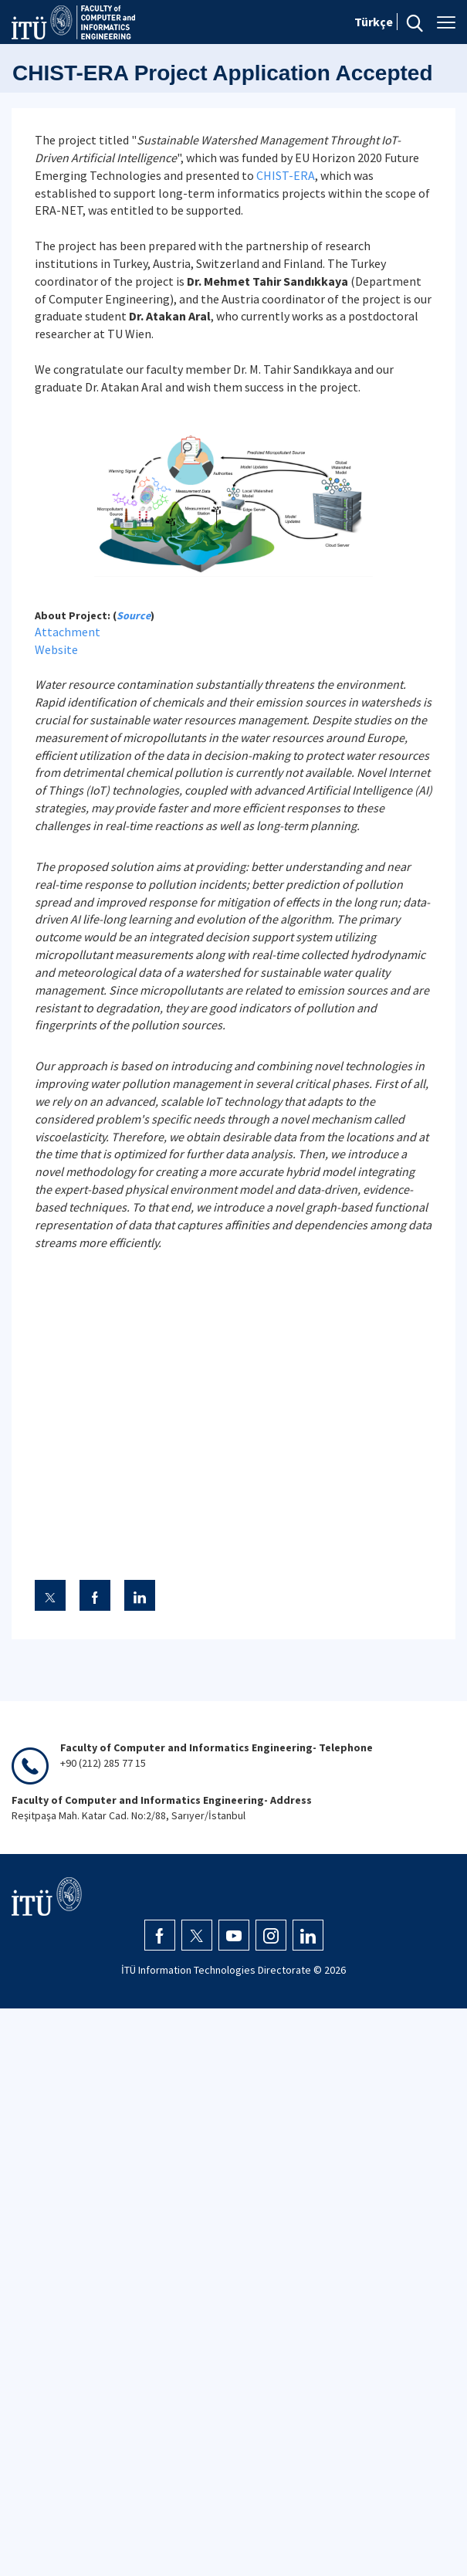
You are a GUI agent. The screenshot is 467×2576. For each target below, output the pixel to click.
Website (56, 649)
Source (134, 615)
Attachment (67, 631)
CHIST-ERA (285, 175)
